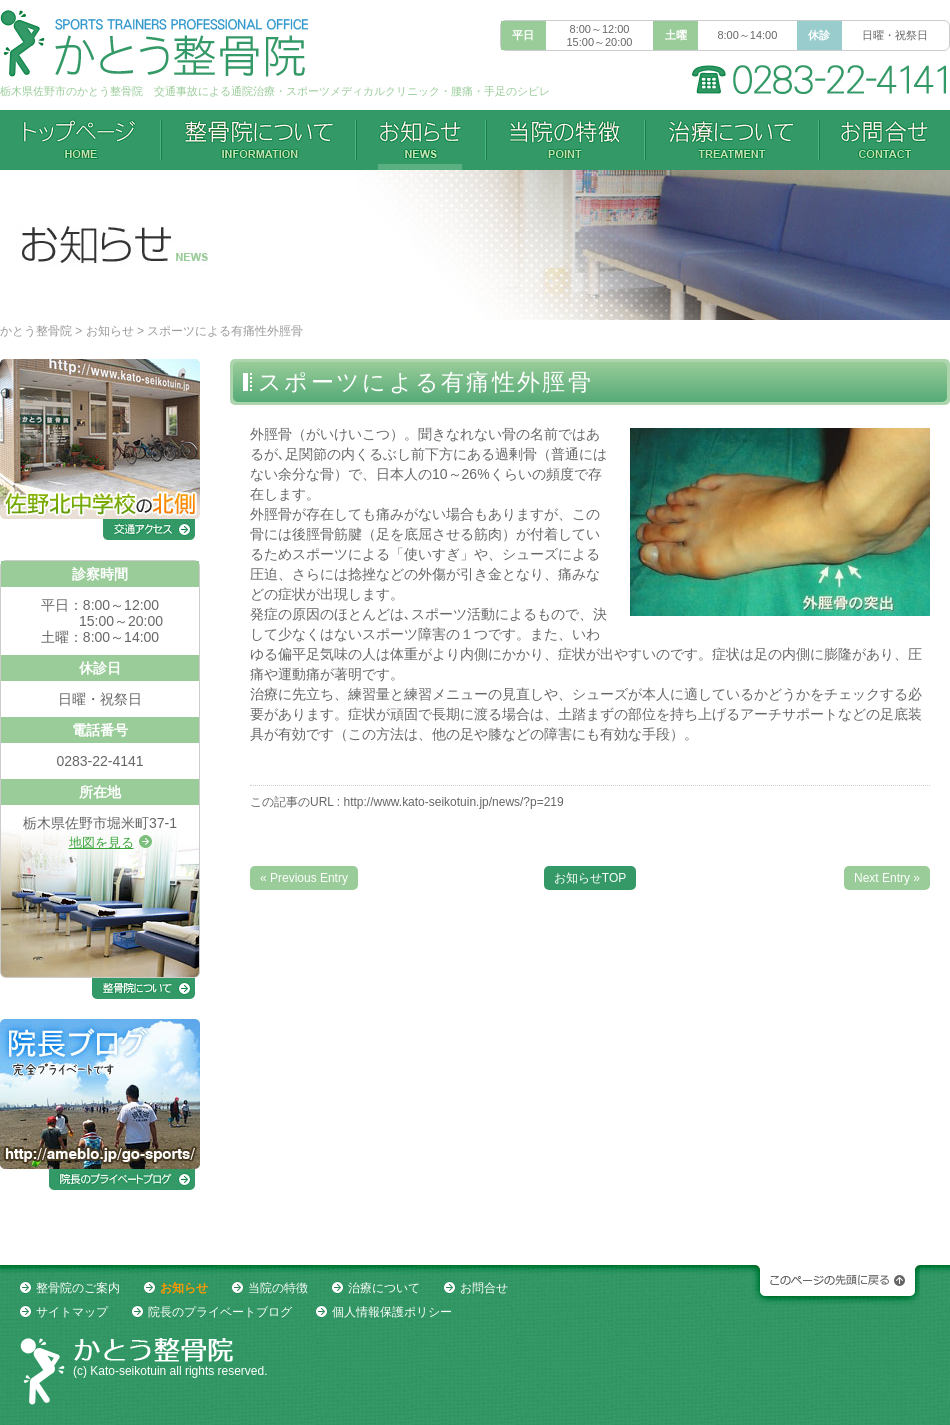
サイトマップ (72, 1312)
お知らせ (110, 331)
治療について (732, 140)
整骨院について (258, 140)
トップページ (80, 140)
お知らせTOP (590, 878)
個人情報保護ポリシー (392, 1312)
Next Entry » (887, 878)
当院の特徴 (565, 140)
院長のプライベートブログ (220, 1312)
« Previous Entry (304, 878)
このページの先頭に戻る (835, 1285)
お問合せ (884, 140)
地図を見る (101, 842)
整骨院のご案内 (78, 1288)
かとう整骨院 (36, 331)
